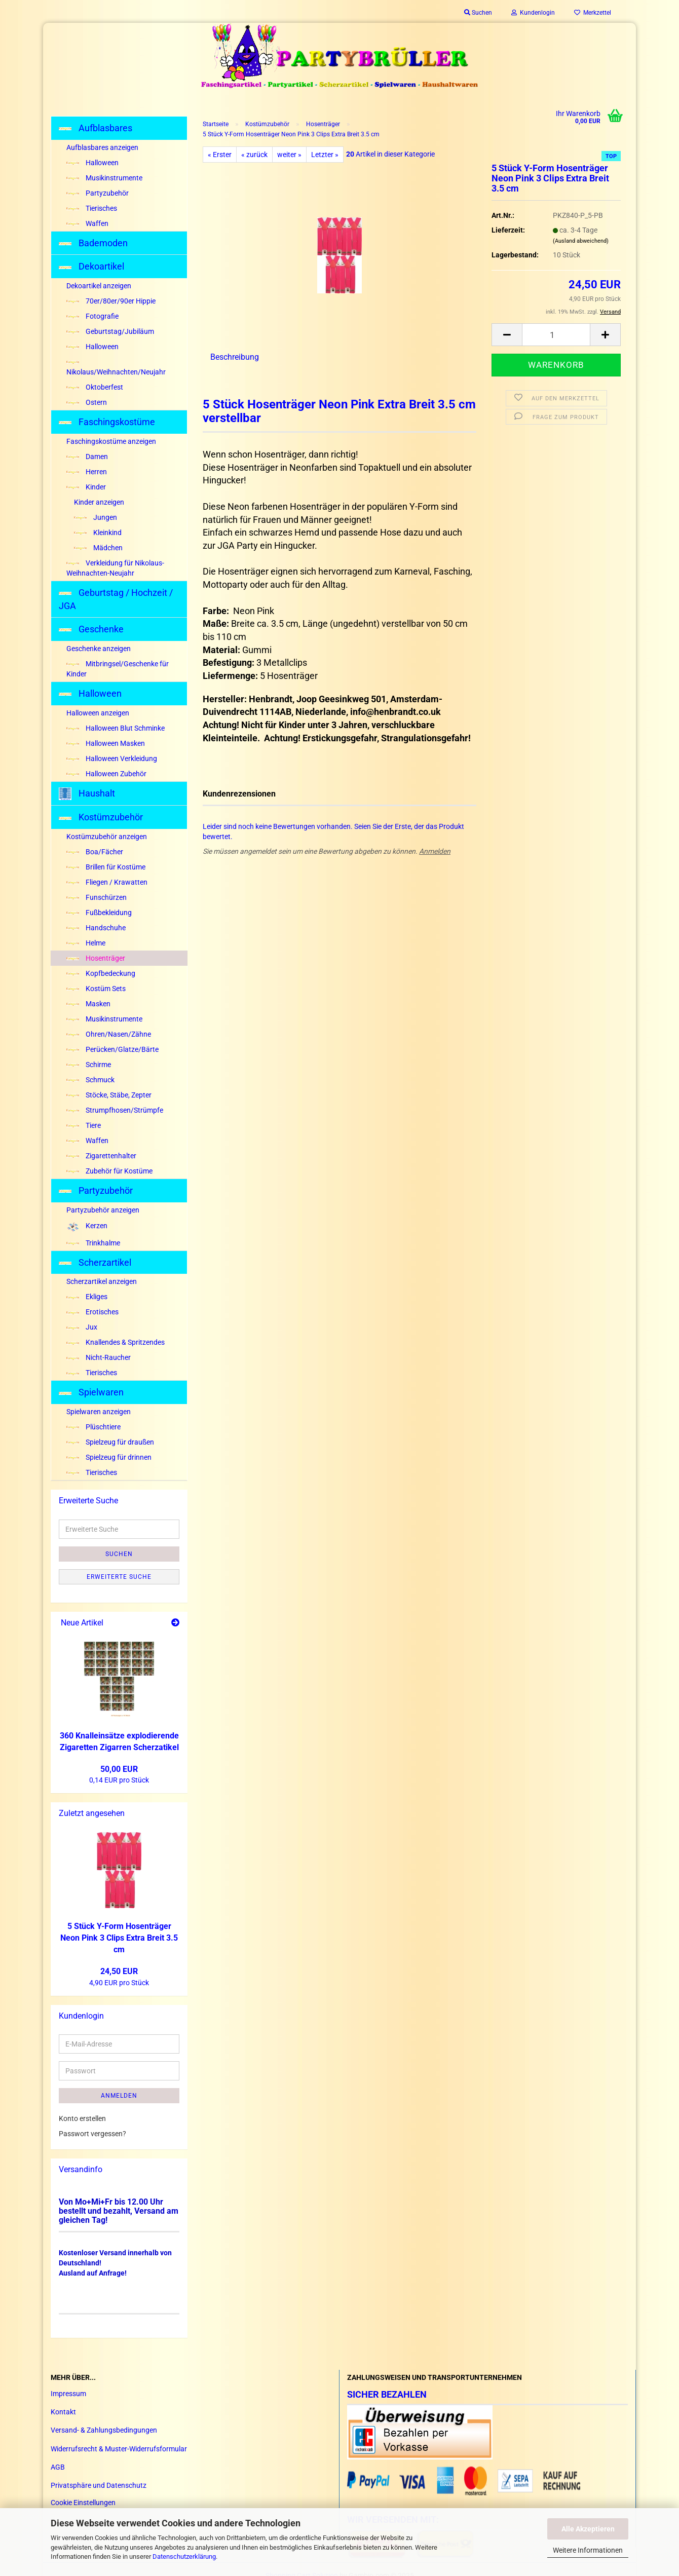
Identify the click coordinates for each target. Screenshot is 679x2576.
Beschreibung (234, 357)
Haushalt (87, 793)
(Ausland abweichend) (581, 241)
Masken (88, 1004)
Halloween (92, 163)
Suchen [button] (478, 12)
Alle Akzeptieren (588, 2529)
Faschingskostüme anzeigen (111, 441)
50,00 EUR (119, 1769)
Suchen (119, 1554)
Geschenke (91, 629)
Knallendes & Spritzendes (115, 1342)
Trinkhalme (93, 1243)
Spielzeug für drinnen (109, 1457)
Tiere (83, 1125)
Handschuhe (96, 928)
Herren (86, 472)
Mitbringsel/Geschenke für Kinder (117, 669)
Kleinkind (98, 532)
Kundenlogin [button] (533, 12)
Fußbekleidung (99, 912)
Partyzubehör (97, 193)
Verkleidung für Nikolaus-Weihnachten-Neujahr (115, 568)
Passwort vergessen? (92, 2134)
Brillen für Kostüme (105, 867)
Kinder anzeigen (99, 502)
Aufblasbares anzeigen (102, 147)
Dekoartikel (91, 266)
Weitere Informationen (588, 2550)
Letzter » (324, 154)
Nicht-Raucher (98, 1357)
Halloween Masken (105, 743)
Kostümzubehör (101, 817)
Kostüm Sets (96, 988)
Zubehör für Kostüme (109, 1171)
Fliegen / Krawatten (106, 882)
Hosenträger (95, 958)
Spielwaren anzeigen (98, 1412)
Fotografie (92, 316)
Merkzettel (592, 12)
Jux (81, 1327)
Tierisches (91, 208)
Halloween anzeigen (97, 713)
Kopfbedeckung (100, 973)
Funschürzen (96, 897)
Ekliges (86, 1297)
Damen (87, 456)
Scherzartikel (95, 1262)
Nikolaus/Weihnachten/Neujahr (116, 368)
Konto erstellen (82, 2118)
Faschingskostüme (107, 421)
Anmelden (434, 851)
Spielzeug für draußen (110, 1442)
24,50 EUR (119, 1971)
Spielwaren (91, 1392)
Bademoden (93, 243)
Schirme (88, 1064)
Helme (85, 943)
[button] (507, 334)
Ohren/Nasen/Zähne (108, 1034)
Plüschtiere (93, 1427)
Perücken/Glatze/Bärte (112, 1049)
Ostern (86, 402)
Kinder (86, 487)
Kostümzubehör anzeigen (106, 836)
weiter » (289, 154)
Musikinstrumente (104, 178)
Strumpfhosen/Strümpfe (114, 1110)
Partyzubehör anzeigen (102, 1210)
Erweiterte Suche (119, 1576)
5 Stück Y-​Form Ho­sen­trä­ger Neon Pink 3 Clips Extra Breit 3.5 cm (119, 1937)
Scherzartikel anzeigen (101, 1281)
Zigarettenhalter (101, 1156)
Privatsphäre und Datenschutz (98, 2485)
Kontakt (63, 2412)
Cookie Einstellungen (83, 2502)
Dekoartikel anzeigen (98, 286)
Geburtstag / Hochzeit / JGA (116, 599)
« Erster (220, 154)
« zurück (254, 154)
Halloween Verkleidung (111, 758)
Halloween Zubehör (106, 774)
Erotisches (92, 1312)
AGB (58, 2467)
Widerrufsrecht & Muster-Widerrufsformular (119, 2449)
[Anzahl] (556, 334)
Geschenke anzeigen (98, 649)
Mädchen (98, 548)
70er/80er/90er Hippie (111, 301)
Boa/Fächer (94, 852)
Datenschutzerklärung (184, 2556)
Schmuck (90, 1080)
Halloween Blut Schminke (115, 728)
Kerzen (86, 1226)
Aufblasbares (95, 128)
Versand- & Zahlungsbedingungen (104, 2430)
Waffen (87, 223)
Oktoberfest (94, 387)
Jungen (95, 517)
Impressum (68, 2394)
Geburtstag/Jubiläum (110, 331)
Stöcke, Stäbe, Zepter (109, 1095)
